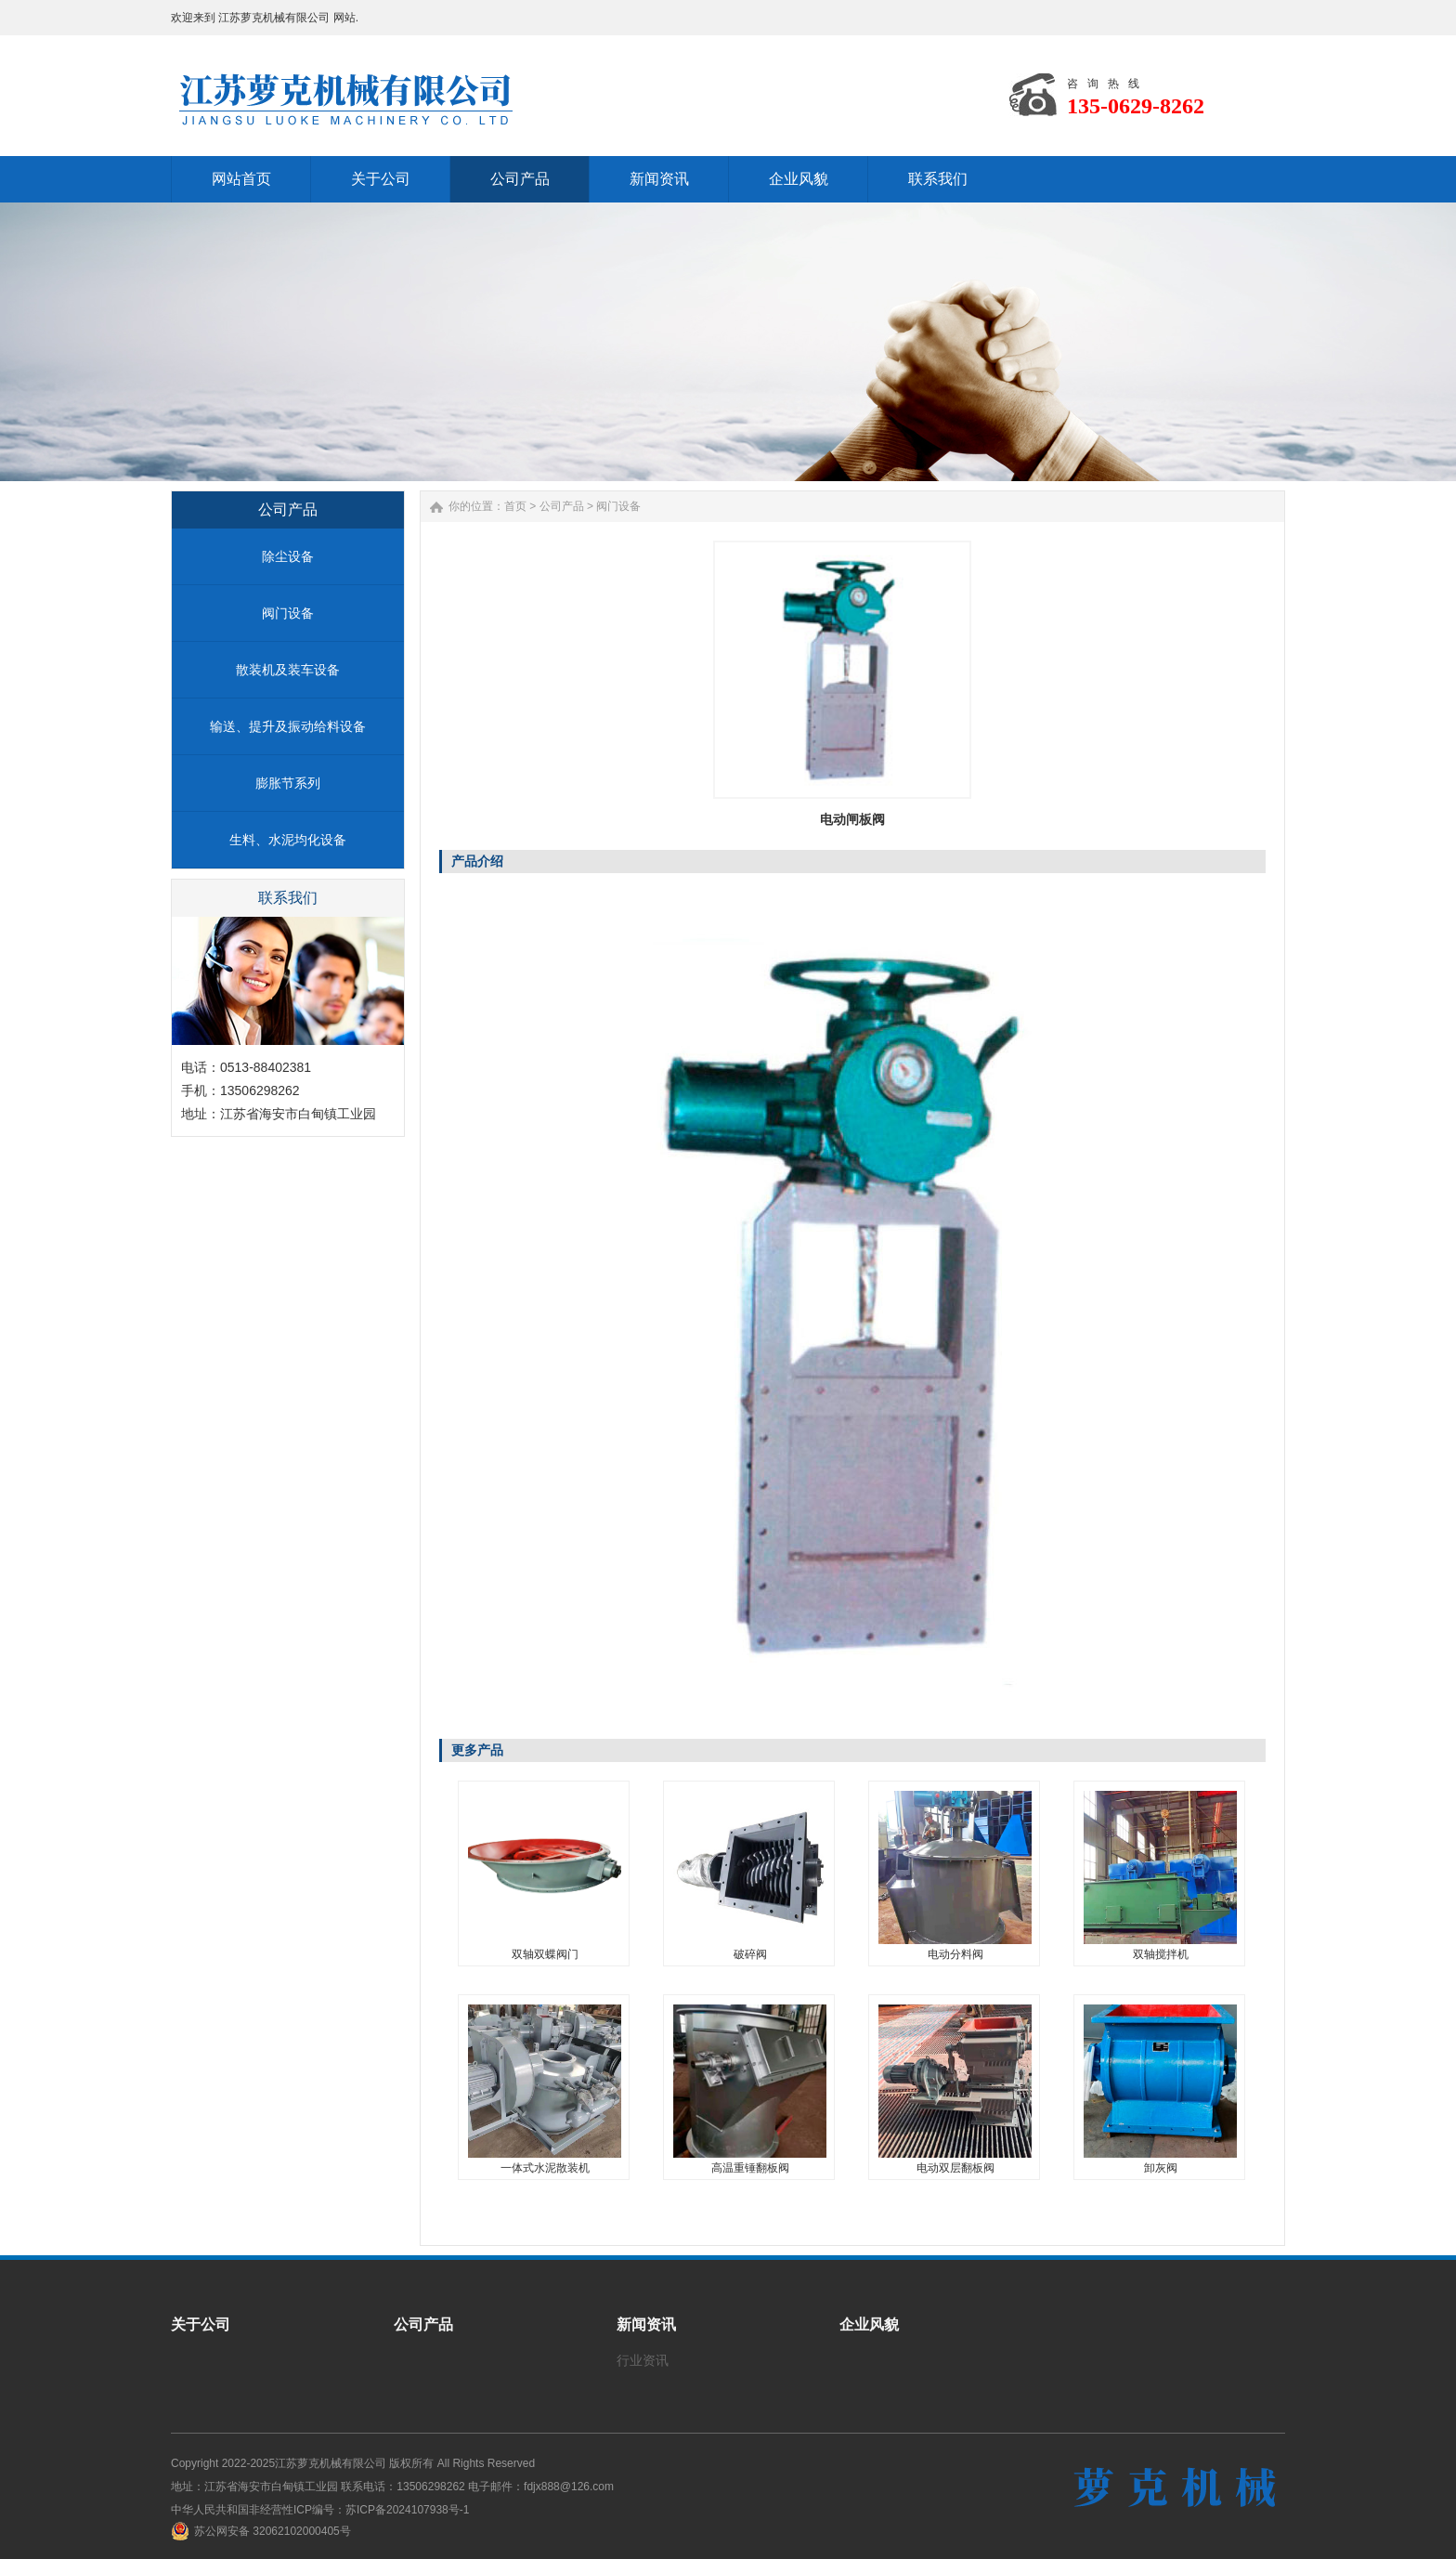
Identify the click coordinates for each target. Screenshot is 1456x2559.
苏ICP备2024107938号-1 (407, 2509)
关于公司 (200, 2324)
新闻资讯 (646, 2324)
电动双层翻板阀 (955, 2167)
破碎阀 (750, 1954)
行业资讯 (643, 2360)
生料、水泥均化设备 (287, 839)
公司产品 (562, 506)
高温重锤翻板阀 (750, 2167)
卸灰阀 (1160, 2167)
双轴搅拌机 (1161, 1954)
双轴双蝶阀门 (545, 1954)
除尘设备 (288, 556)
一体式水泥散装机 (545, 2167)
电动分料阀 (955, 1954)
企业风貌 (869, 2324)
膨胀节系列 (287, 783)
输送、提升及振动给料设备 (288, 726)
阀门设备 (288, 613)
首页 (515, 506)
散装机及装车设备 (288, 669)
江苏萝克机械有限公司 (330, 2463)
